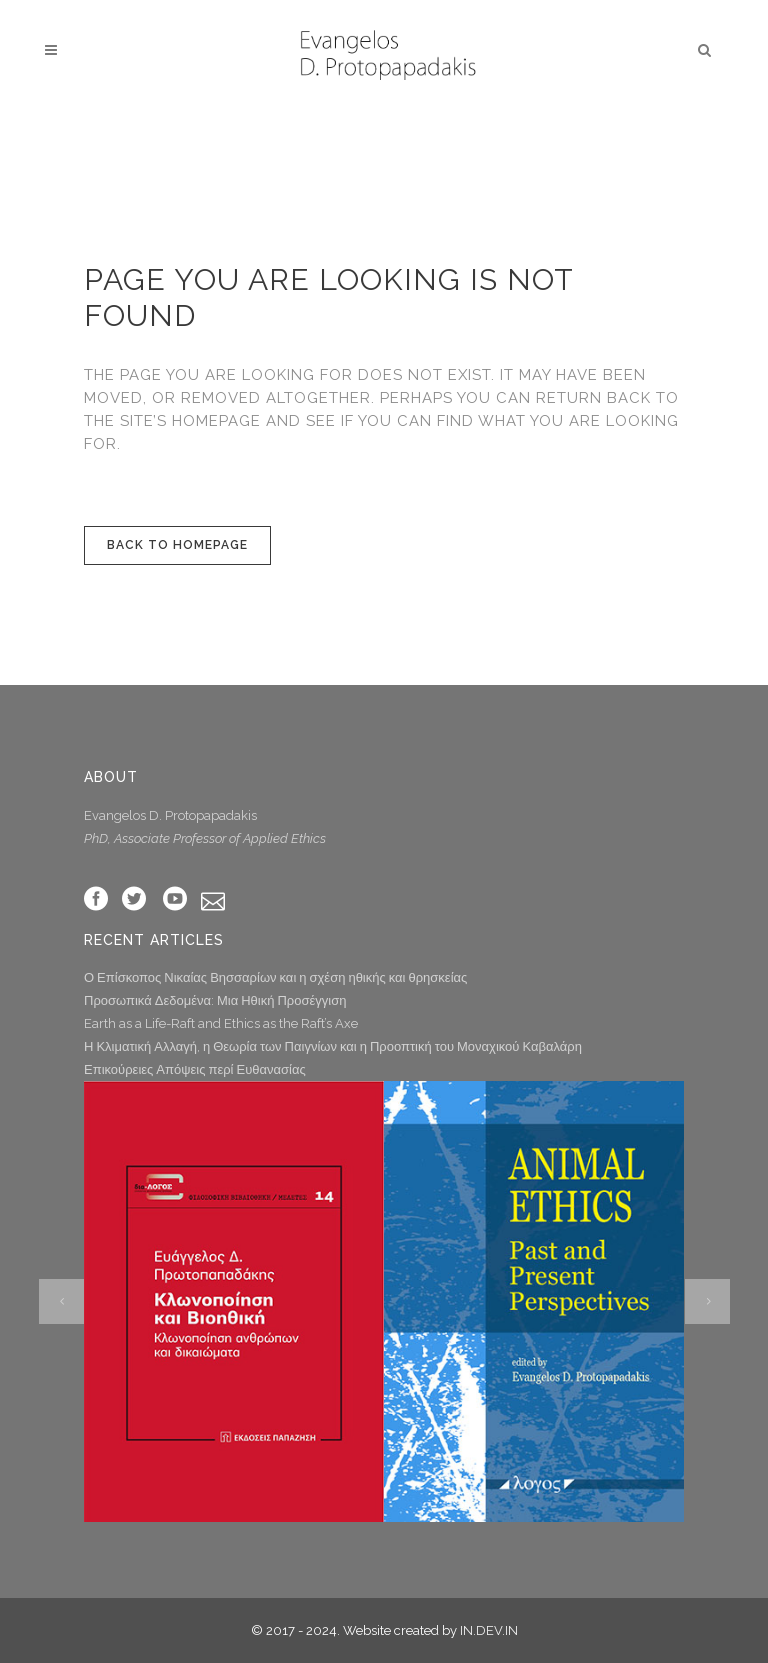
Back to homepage (177, 545)
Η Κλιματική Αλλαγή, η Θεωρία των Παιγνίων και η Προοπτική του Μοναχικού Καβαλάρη (333, 1046)
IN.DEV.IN (489, 1630)
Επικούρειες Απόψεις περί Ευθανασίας (195, 1069)
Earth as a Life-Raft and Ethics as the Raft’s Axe (221, 1023)
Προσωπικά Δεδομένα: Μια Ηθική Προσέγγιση (215, 1000)
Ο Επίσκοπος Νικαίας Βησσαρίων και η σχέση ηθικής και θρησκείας (275, 977)
